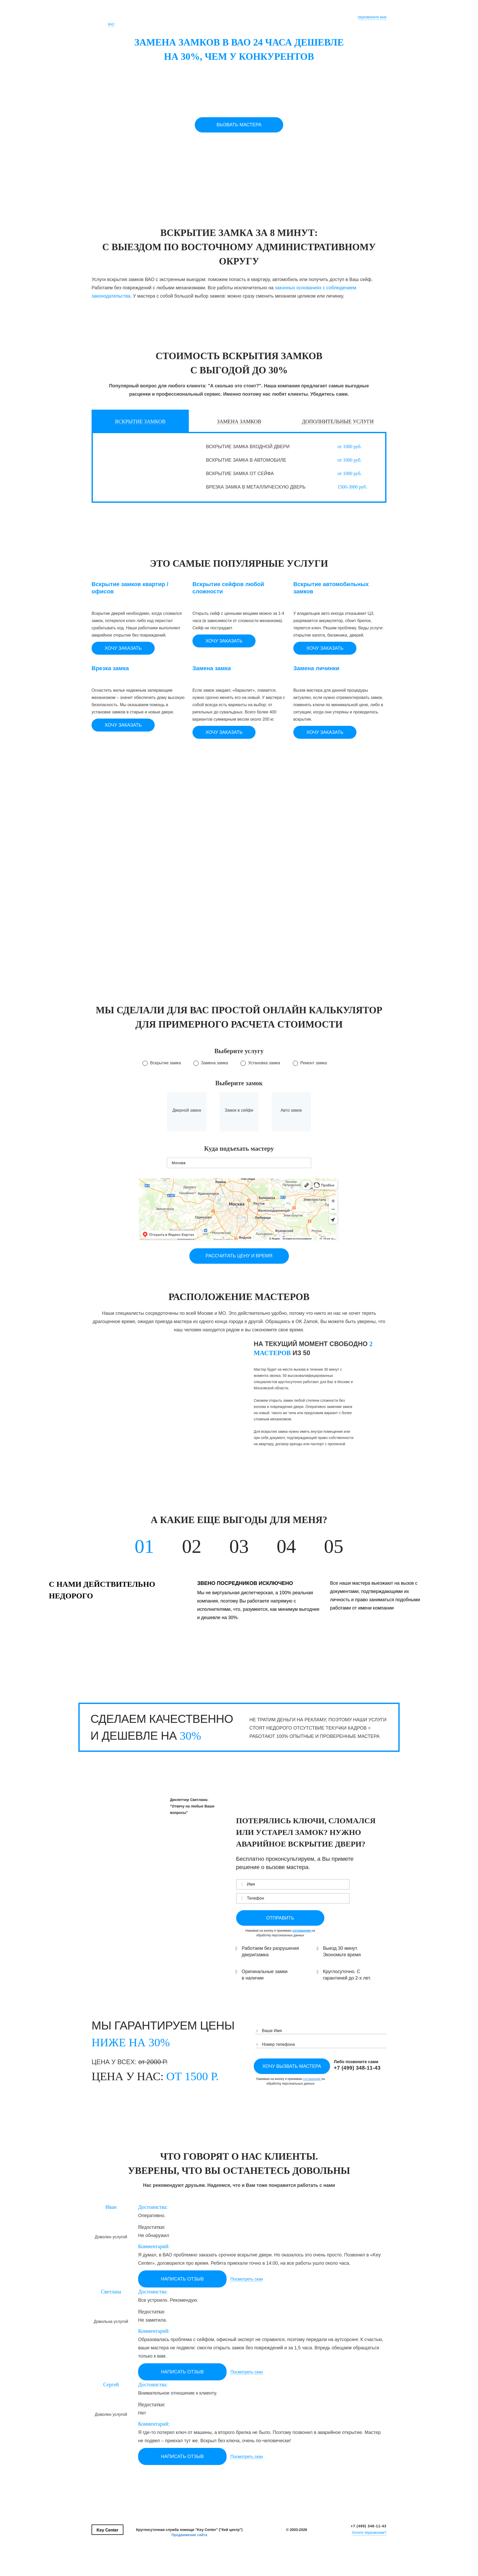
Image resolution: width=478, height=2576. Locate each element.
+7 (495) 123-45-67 (366, 11)
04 (286, 1546)
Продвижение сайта (189, 2535)
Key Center (106, 15)
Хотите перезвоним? (369, 2532)
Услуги (193, 15)
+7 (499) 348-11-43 (368, 2526)
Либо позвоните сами (357, 2065)
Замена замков (239, 421)
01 (144, 1546)
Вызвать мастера (238, 124)
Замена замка (214, 1063)
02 (191, 1546)
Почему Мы (170, 15)
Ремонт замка (313, 1063)
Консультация (246, 15)
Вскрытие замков (140, 421)
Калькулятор (216, 15)
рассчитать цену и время (239, 1255)
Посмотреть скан (246, 2279)
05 (333, 1546)
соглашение (301, 1930)
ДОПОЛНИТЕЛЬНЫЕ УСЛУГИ (338, 421)
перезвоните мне (372, 17)
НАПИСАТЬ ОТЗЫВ (182, 2279)
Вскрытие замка (165, 1063)
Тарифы (308, 15)
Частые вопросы (280, 15)
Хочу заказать (123, 648)
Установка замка (264, 1063)
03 (239, 1546)
